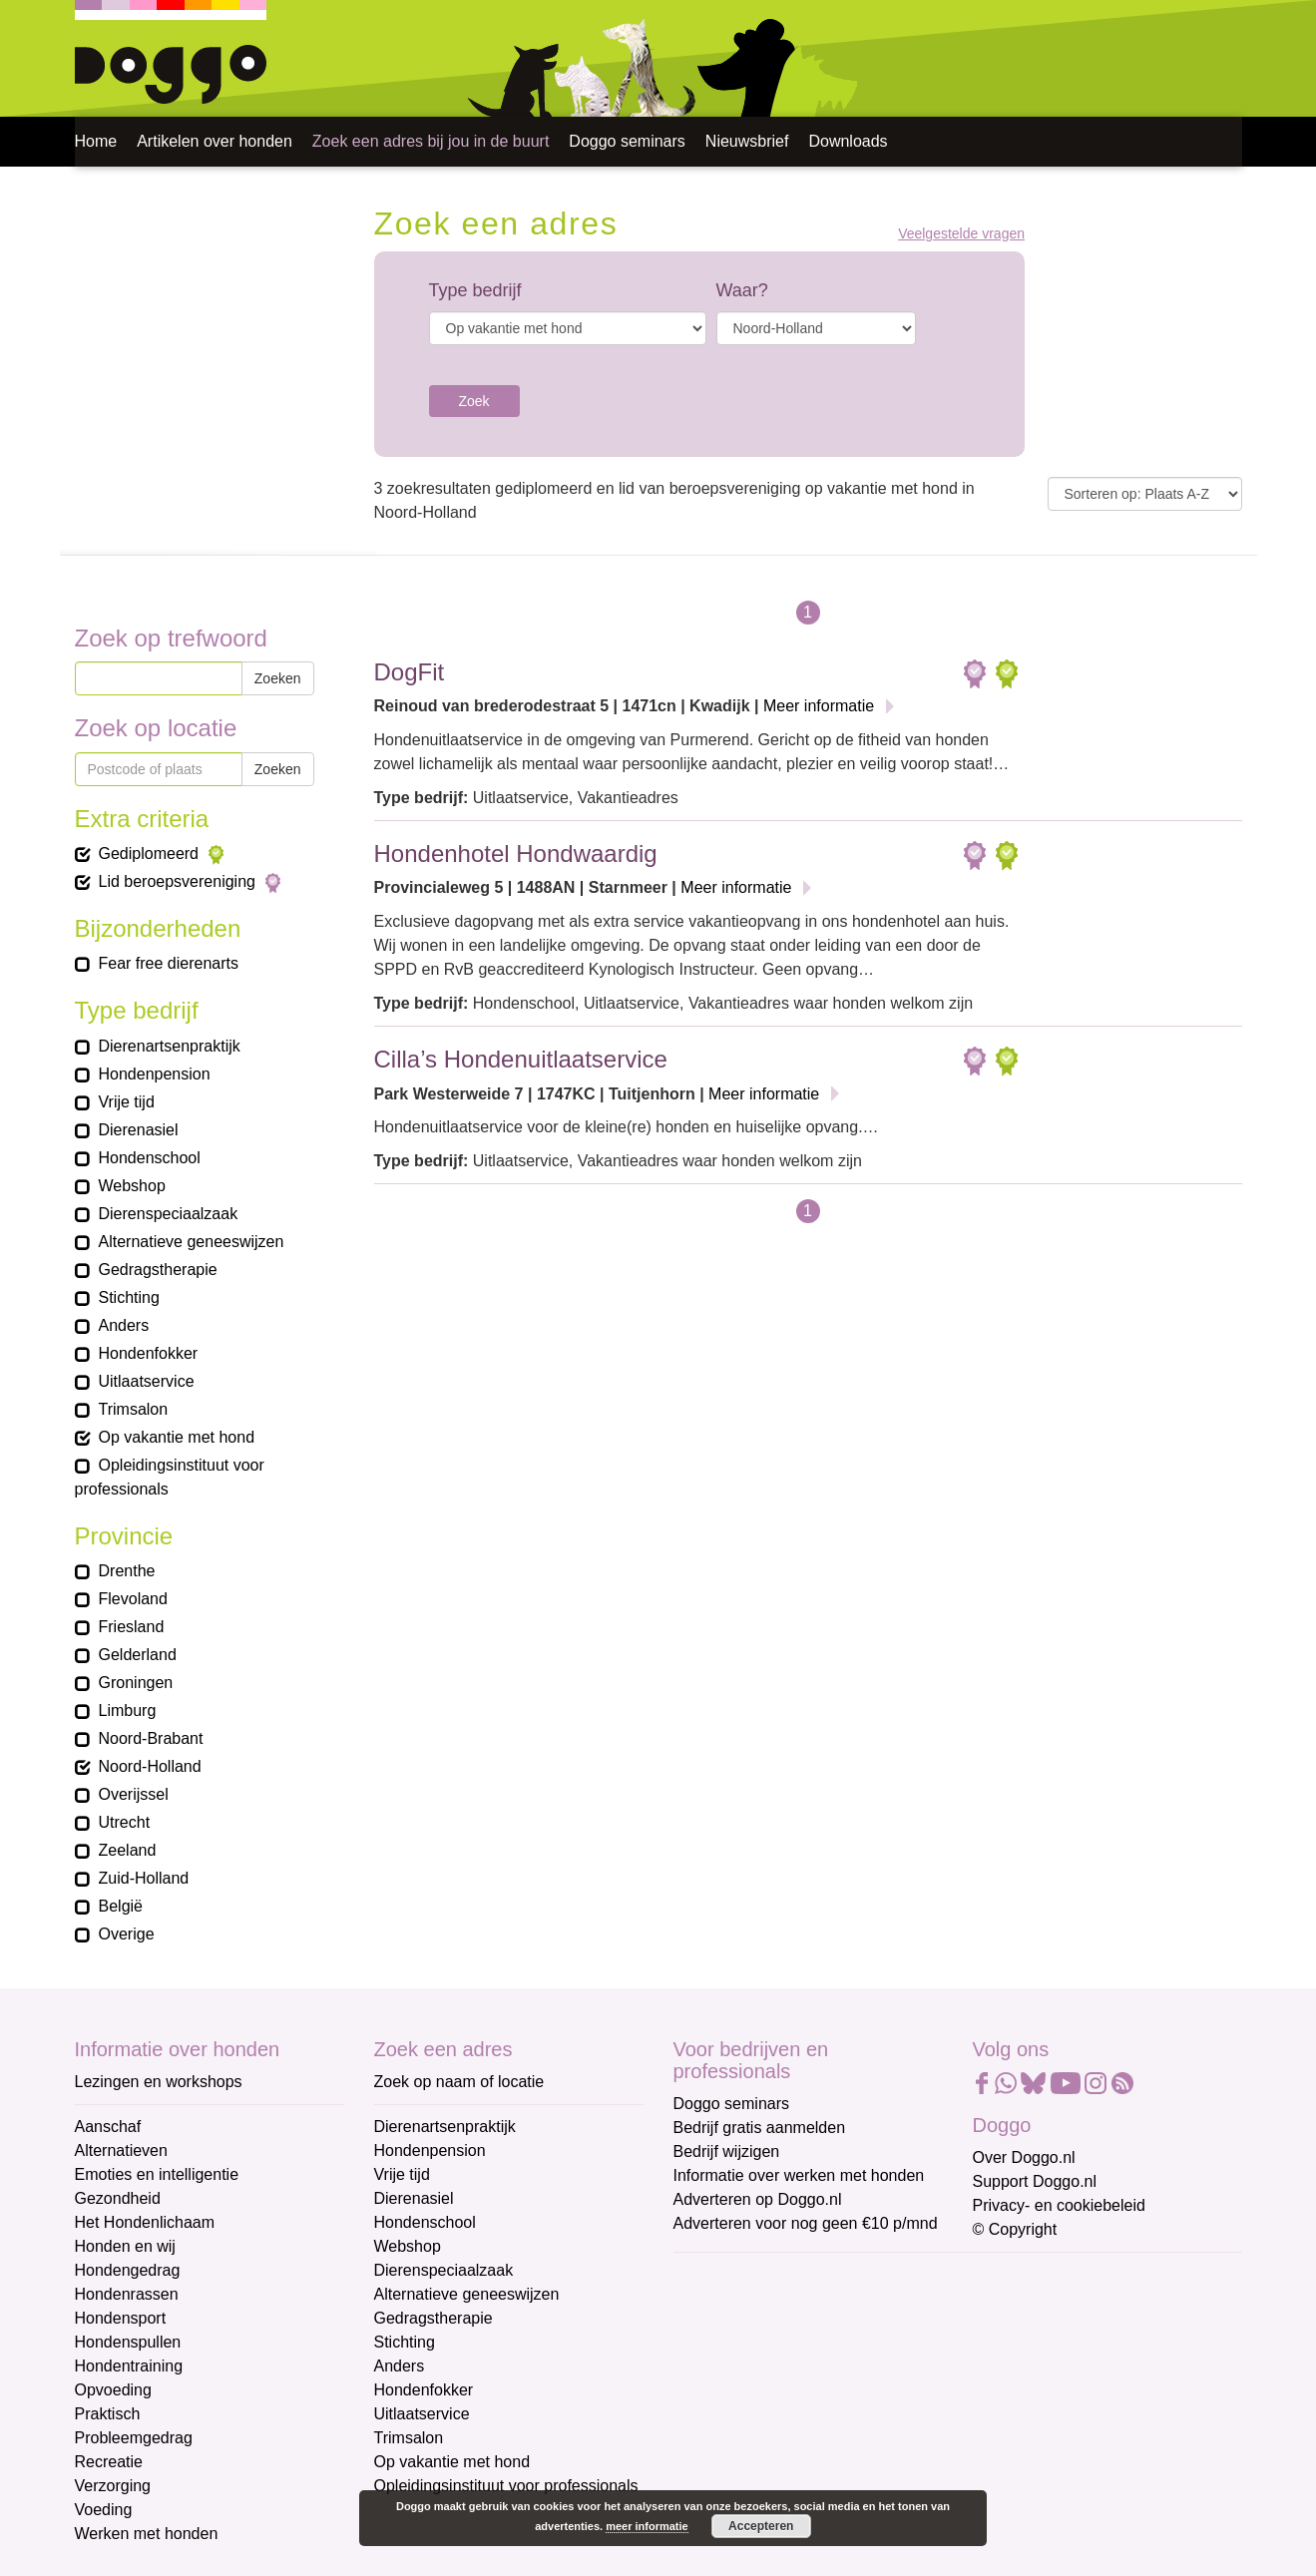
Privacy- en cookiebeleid (1059, 2205)
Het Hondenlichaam (145, 2222)
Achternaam (717, 2408)
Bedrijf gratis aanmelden (759, 2127)
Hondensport (121, 2318)
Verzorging (113, 2485)
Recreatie (109, 2461)
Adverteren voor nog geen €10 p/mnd (805, 2223)
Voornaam (711, 2343)
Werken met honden (147, 2533)
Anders (399, 2366)
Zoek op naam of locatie (459, 2081)
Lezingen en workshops (158, 2081)
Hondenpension (430, 2150)
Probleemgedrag (134, 2437)
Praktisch (108, 2413)
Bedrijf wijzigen (726, 2151)
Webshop (407, 2246)
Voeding (104, 2509)
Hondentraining (129, 2366)
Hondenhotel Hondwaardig (516, 853)
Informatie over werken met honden (799, 2175)
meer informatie (647, 2526)
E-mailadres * (723, 2277)
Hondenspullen (128, 2342)
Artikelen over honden (214, 141)
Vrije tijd (402, 2174)
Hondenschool (425, 2222)
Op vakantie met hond (452, 2461)
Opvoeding (113, 2389)
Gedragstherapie (433, 2318)
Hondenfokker (424, 2389)
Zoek (474, 401)
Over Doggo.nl (1024, 2157)
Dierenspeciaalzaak (444, 2270)
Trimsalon (409, 2437)
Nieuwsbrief (747, 141)
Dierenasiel (414, 2198)
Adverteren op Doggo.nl (757, 2199)
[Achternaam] (815, 2439)
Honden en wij (125, 2246)
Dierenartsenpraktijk (445, 2126)
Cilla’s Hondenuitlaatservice (520, 1059)
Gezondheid (118, 2198)
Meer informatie (818, 705)
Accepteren (760, 2526)
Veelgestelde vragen (961, 233)
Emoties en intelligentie (157, 2174)
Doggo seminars (627, 141)
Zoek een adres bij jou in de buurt (430, 141)
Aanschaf (108, 2126)
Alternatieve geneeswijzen (467, 2294)
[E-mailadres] (815, 2308)
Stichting (404, 2342)
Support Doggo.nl (1035, 2181)
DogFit (409, 671)
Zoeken (277, 678)
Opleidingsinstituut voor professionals (506, 2485)
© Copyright (1015, 2229)
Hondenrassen (127, 2294)
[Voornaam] (815, 2373)
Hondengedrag (128, 2270)
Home (96, 141)
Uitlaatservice (422, 2413)
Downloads (847, 141)
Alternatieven (121, 2150)
